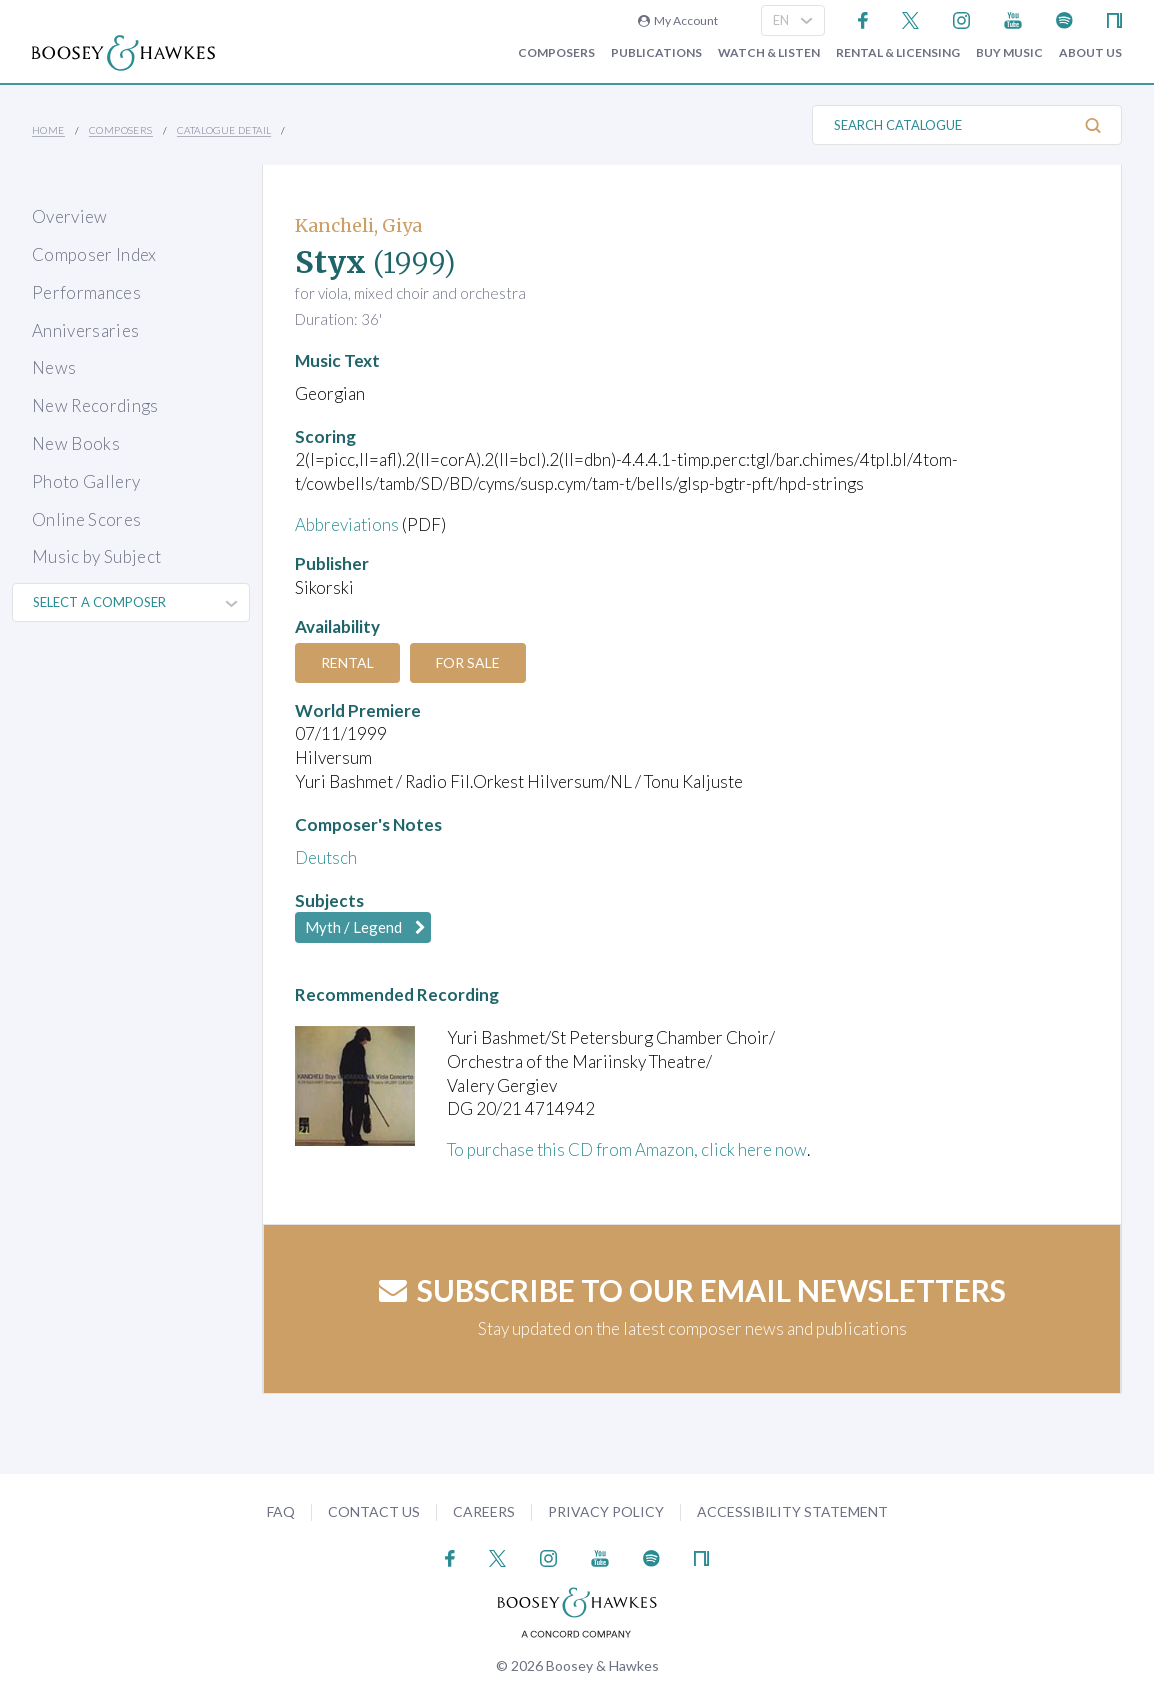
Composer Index (94, 254)
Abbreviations (347, 524)
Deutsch (326, 857)
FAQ (281, 1511)
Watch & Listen (769, 53)
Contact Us (374, 1511)
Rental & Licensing (898, 53)
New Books (76, 443)
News (54, 367)
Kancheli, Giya (358, 225)
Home (48, 130)
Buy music (1009, 53)
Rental (347, 662)
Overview (70, 216)
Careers (484, 1511)
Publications (656, 53)
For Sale (468, 662)
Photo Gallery (86, 481)
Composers (556, 53)
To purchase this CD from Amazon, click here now (627, 1149)
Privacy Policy (606, 1511)
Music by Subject (96, 556)
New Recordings (95, 405)
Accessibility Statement (792, 1511)
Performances (86, 292)
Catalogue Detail (224, 130)
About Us (1090, 53)
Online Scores (86, 519)
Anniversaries (85, 330)
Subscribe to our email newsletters (692, 1290)
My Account (678, 20)
